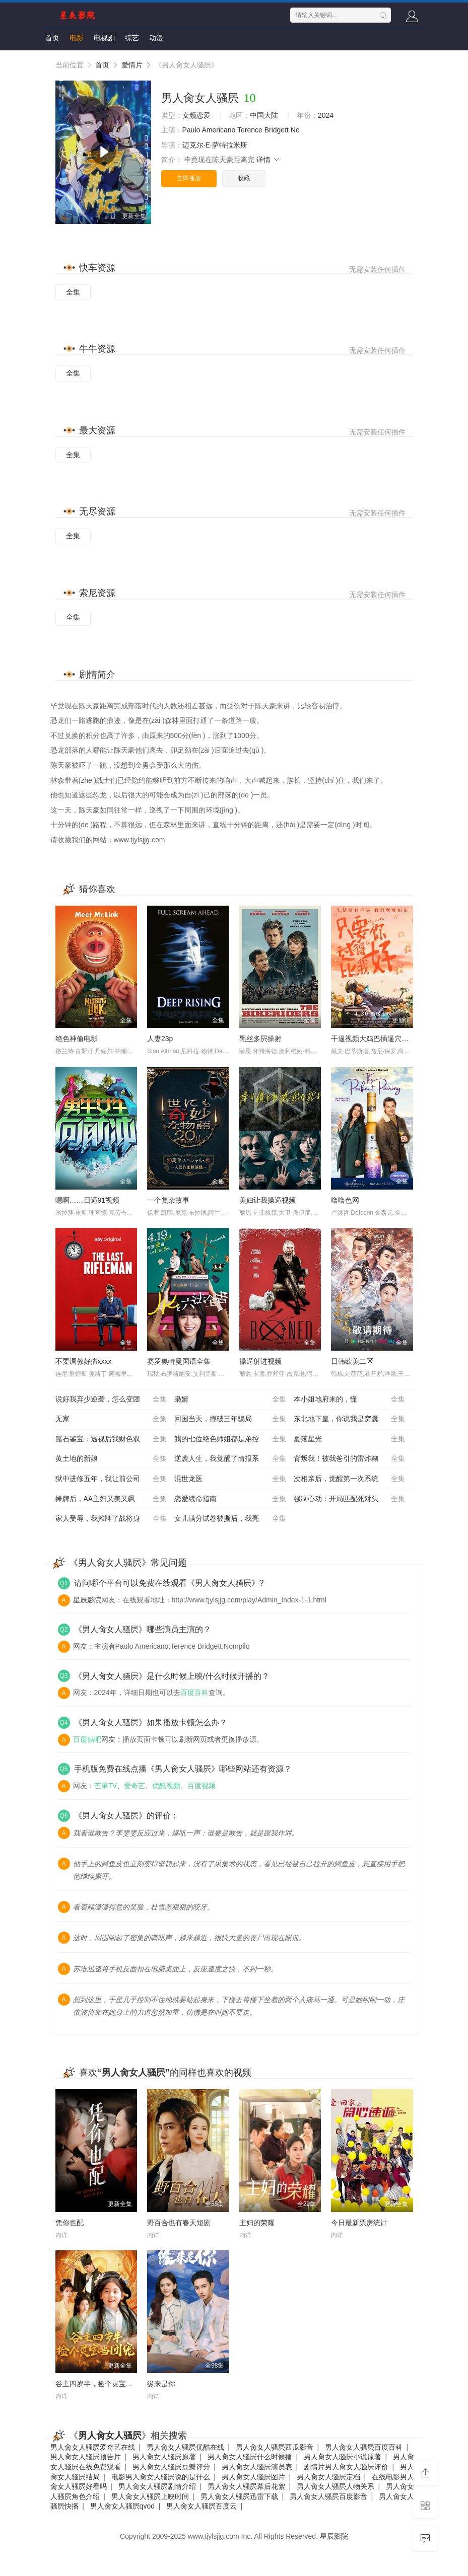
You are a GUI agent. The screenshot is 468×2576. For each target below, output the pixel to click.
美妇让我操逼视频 (267, 1200)
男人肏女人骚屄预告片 (85, 2457)
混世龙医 (230, 1479)
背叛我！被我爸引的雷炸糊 (350, 1459)
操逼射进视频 (260, 1361)
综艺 (132, 38)
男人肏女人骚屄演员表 (257, 2467)
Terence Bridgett (263, 130)
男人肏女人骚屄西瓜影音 (274, 2447)
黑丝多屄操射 (260, 1039)
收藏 (244, 178)
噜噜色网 (345, 1200)
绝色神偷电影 (76, 1039)
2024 (325, 115)
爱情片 (132, 65)
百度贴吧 (87, 1739)
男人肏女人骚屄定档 (328, 2477)
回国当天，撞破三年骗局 (230, 1419)
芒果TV (105, 1786)
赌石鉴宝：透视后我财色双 (111, 1439)
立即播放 (189, 178)
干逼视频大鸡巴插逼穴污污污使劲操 (387, 1039)
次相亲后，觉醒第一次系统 (350, 1479)
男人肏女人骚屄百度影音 (328, 2496)
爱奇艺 (134, 1786)
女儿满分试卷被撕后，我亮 (230, 1519)
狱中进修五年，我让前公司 (111, 1479)
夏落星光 (350, 1439)
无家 (111, 1419)
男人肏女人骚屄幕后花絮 (246, 2486)
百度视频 (201, 1786)
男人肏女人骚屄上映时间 (150, 2496)
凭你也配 (69, 2223)
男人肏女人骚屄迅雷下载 (239, 2496)
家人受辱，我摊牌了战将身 (111, 1519)
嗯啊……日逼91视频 (87, 1200)
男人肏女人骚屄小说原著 (342, 2457)
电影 (77, 38)
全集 (73, 292)
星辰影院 (87, 1600)
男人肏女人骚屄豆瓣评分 (171, 2467)
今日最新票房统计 (359, 2223)
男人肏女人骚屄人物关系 (335, 2486)
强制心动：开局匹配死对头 (350, 1499)
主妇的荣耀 (257, 2223)
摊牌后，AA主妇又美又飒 (111, 1499)
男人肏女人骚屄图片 (253, 2477)
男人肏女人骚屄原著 (164, 2457)
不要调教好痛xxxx (83, 1361)
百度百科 (194, 1692)
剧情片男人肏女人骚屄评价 (346, 2467)
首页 (52, 38)
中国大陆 (264, 115)
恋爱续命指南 (230, 1499)
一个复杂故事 (168, 1200)
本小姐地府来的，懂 (350, 1399)
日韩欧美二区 (352, 1361)
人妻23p (160, 1039)
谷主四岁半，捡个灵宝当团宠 (101, 2384)
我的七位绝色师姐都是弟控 (230, 1439)
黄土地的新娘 (111, 1459)
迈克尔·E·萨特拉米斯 (214, 145)
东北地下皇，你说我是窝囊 (350, 1419)
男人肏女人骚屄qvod (122, 2506)
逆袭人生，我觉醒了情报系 (230, 1459)
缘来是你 (161, 2384)
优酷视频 (166, 1786)
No (295, 130)
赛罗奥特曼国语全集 (179, 1361)
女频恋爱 (196, 115)
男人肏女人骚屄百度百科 (364, 2447)
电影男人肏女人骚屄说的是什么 (160, 2477)
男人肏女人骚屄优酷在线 (185, 2447)
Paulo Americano (209, 130)
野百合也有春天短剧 (179, 2223)
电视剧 (104, 38)
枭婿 (230, 1399)
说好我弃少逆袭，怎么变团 (111, 1399)
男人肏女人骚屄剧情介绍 (157, 2486)
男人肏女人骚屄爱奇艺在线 (92, 2447)
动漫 (156, 38)
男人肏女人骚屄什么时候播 (250, 2457)
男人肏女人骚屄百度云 (201, 2506)
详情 (268, 160)
